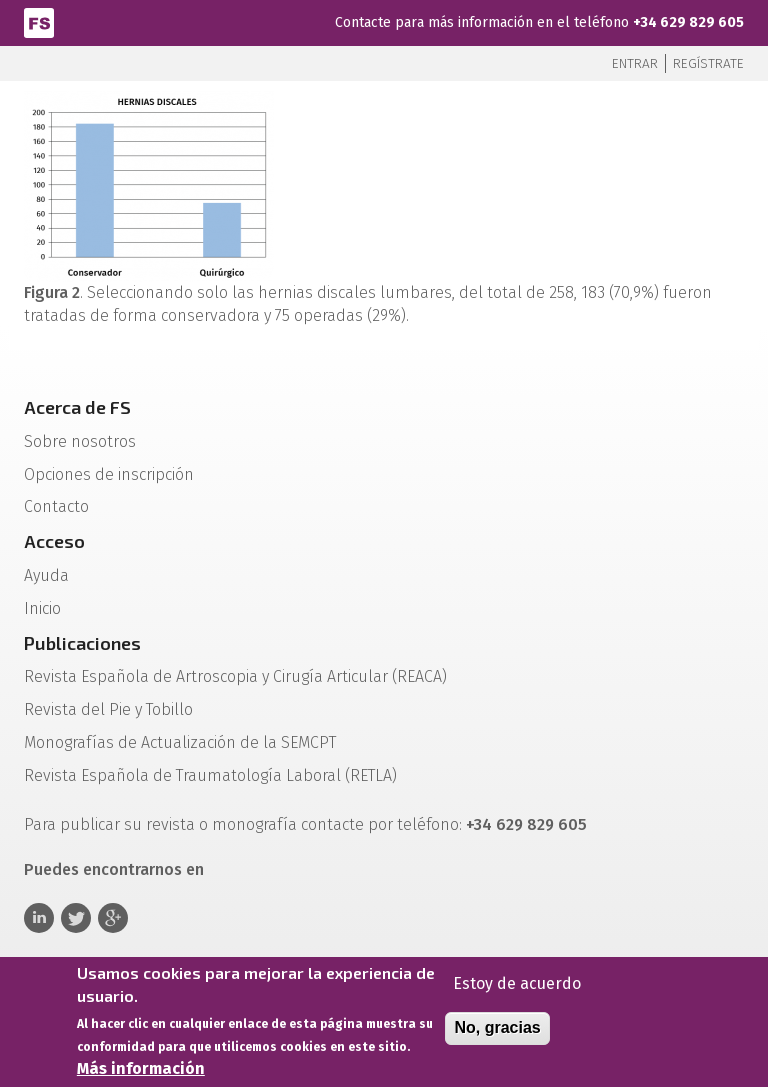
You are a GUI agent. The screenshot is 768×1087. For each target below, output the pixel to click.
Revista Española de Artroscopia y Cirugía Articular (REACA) (235, 676)
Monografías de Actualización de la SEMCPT (180, 742)
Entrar (635, 63)
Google (113, 918)
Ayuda (46, 575)
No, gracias (497, 1034)
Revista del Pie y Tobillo (108, 709)
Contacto (56, 506)
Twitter (76, 918)
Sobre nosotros (80, 441)
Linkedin (39, 918)
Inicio (42, 608)
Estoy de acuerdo (517, 990)
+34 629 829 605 (688, 22)
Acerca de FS (77, 407)
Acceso (54, 541)
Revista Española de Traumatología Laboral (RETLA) (210, 775)
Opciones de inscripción (109, 474)
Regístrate (708, 63)
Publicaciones (82, 643)
